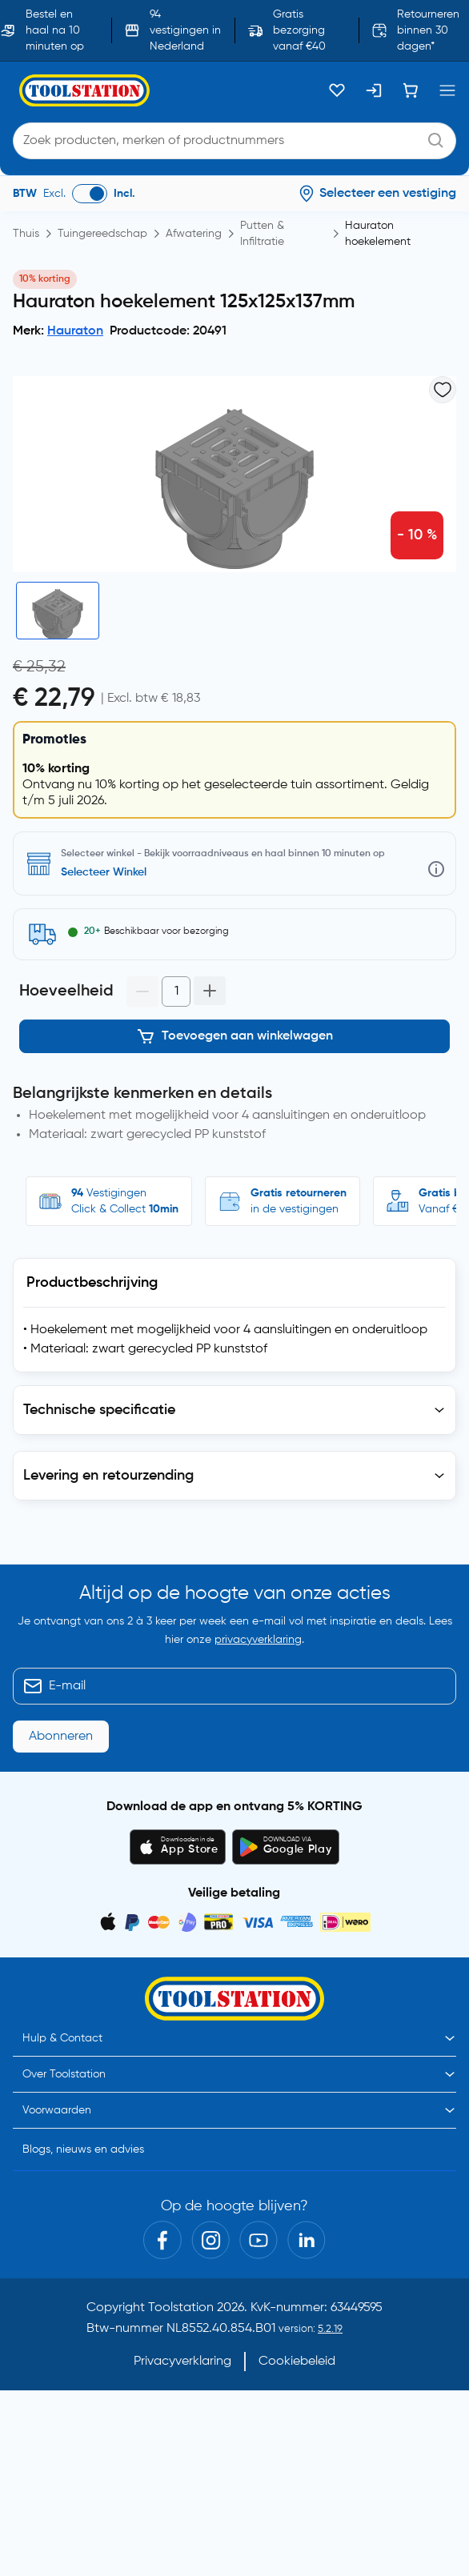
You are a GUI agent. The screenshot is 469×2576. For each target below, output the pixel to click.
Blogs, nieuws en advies (83, 2149)
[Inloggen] (374, 90)
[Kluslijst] (337, 90)
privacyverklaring (258, 1639)
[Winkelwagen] (410, 90)
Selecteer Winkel (103, 872)
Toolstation (181, 2308)
